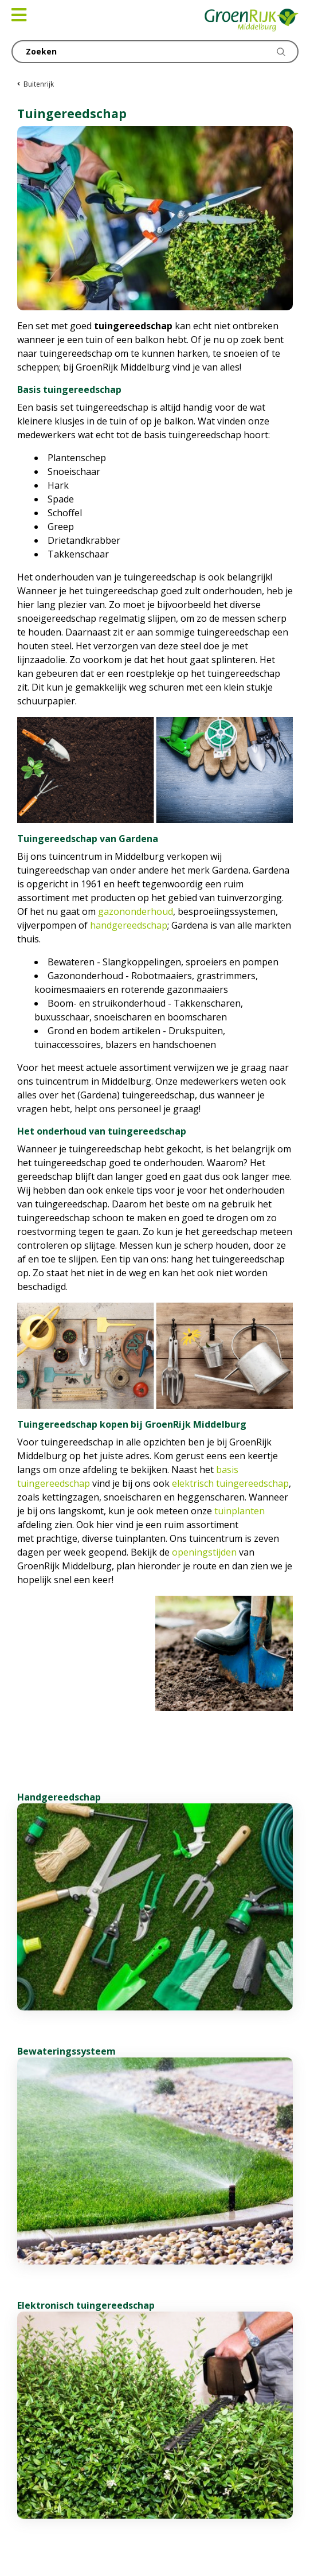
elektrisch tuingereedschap (230, 1483)
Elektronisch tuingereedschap (86, 2305)
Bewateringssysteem (66, 2051)
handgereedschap (128, 925)
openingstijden (204, 1552)
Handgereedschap (59, 1797)
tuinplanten (239, 1511)
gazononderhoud (135, 911)
